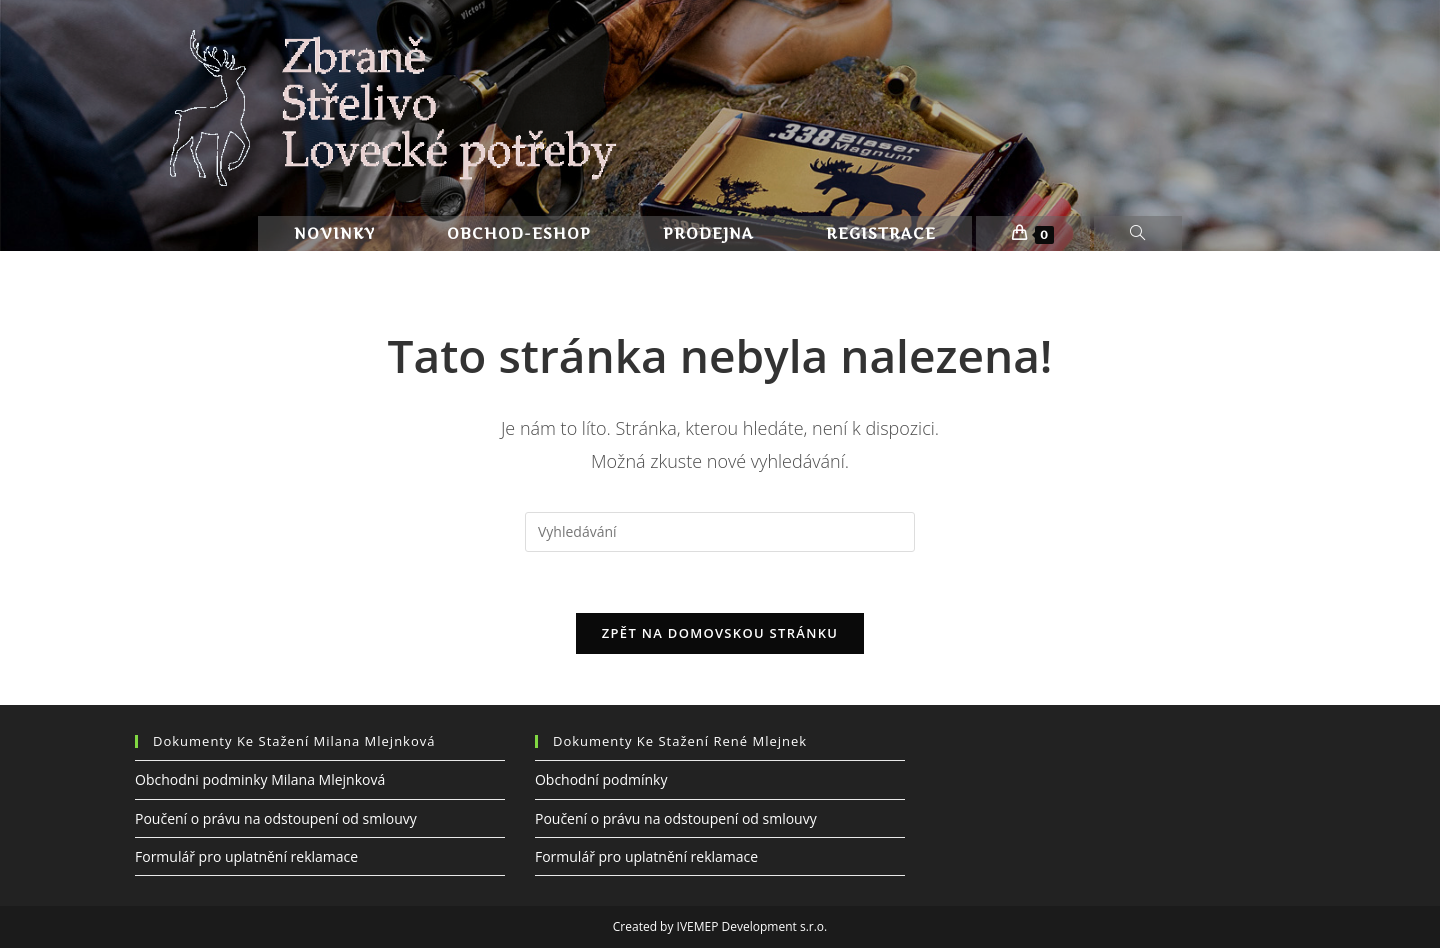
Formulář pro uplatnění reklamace (246, 855)
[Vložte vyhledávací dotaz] (720, 532)
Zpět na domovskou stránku (720, 633)
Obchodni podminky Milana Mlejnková (260, 779)
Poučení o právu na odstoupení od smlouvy (276, 817)
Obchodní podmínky (601, 779)
